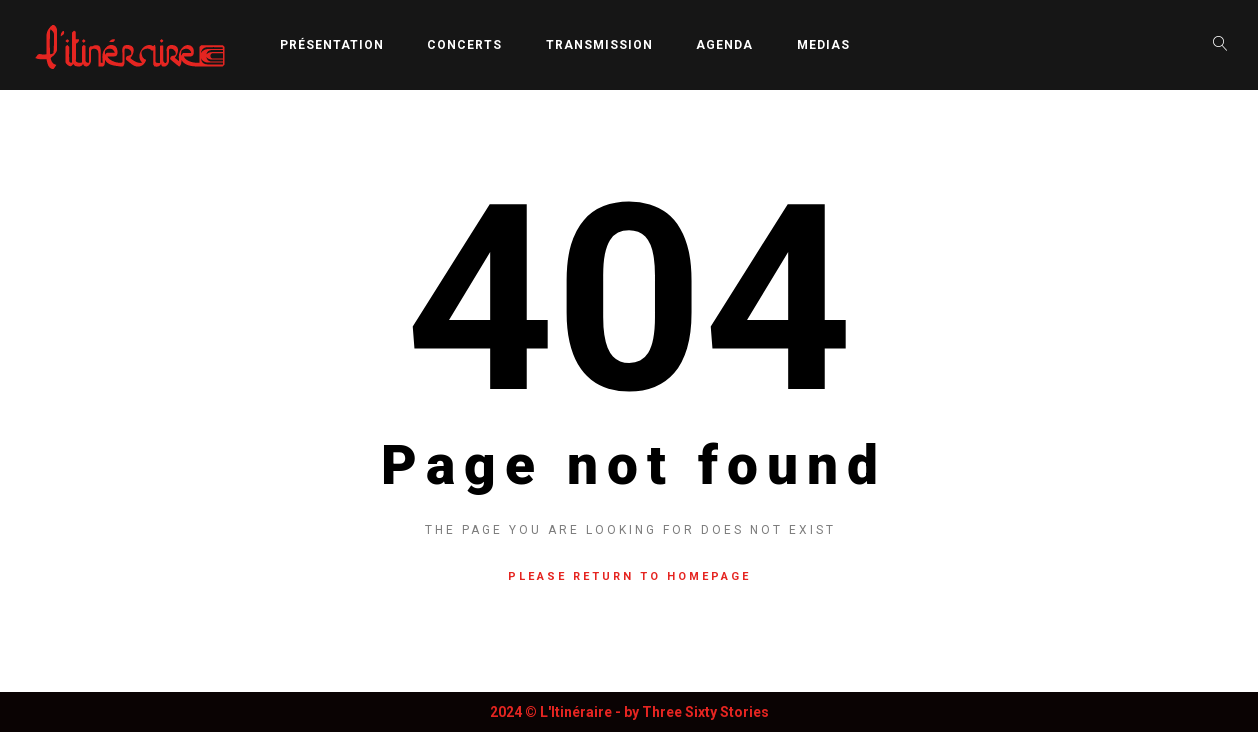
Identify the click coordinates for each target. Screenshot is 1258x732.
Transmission (599, 45)
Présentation (332, 45)
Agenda (724, 45)
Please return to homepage (629, 576)
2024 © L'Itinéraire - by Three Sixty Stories (629, 712)
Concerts (464, 45)
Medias (823, 45)
